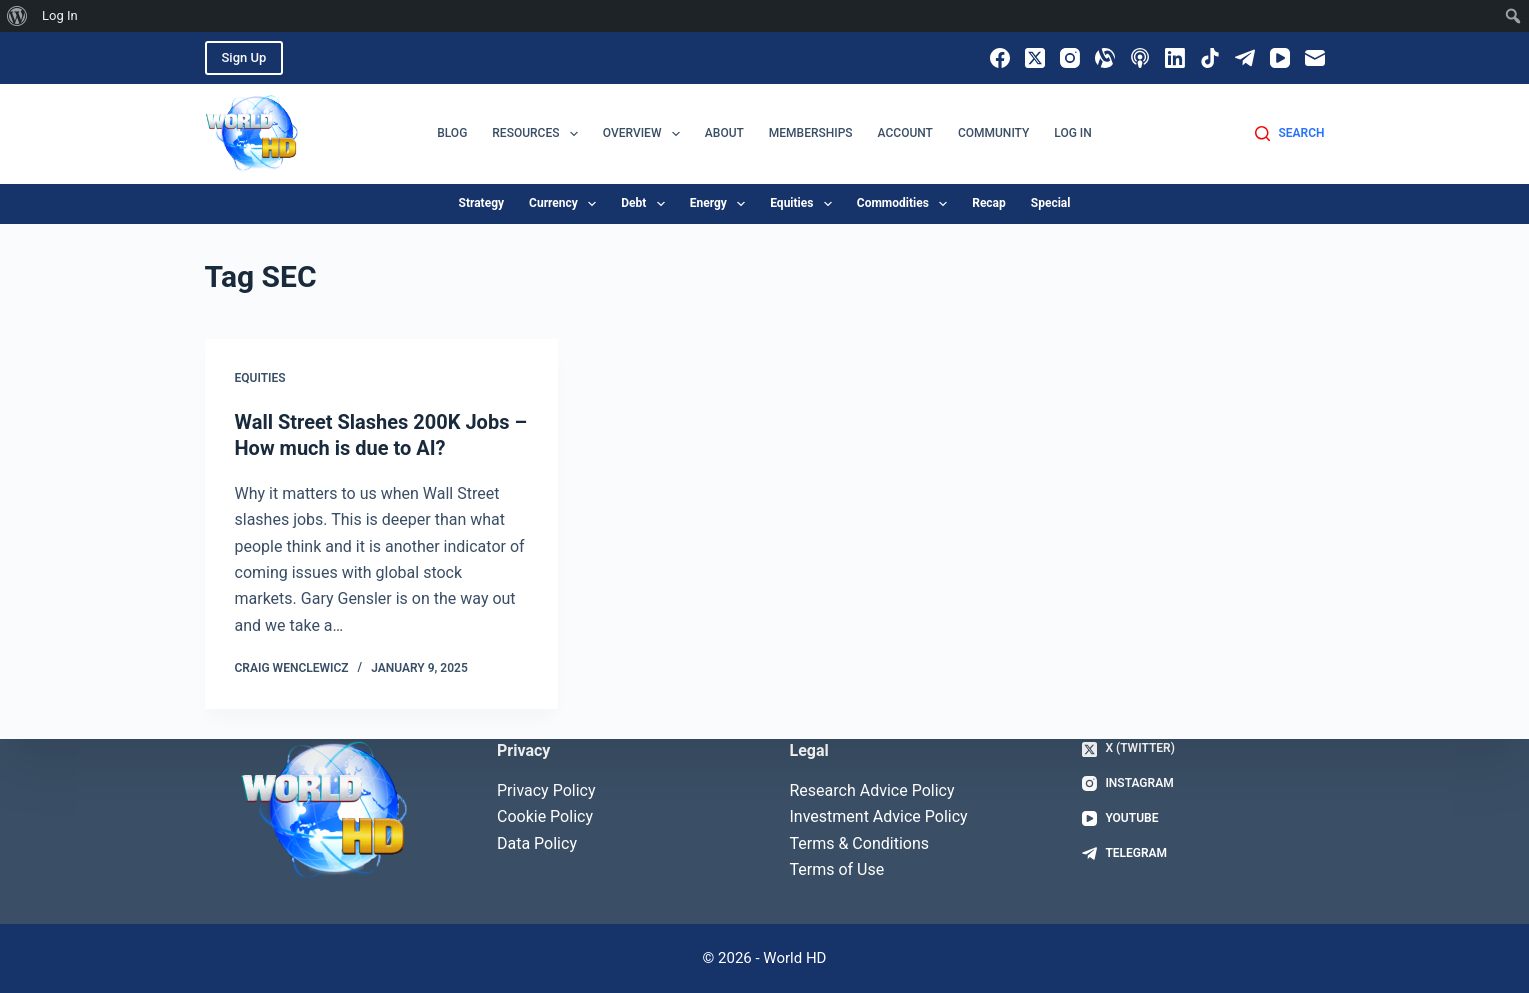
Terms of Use (837, 869)
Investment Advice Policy (879, 816)
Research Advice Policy (872, 790)
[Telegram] (1245, 58)
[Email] (1315, 58)
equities (805, 204)
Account (905, 133)
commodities (906, 204)
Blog (452, 133)
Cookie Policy (545, 816)
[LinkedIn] (1175, 58)
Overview (645, 134)
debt (646, 204)
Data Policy (537, 843)
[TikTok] (1210, 58)
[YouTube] (1280, 58)
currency (566, 204)
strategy (482, 203)
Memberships (811, 133)
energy (722, 204)
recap (989, 203)
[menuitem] (17, 16)
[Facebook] (1000, 58)
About (724, 133)
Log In (1072, 133)
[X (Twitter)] (1035, 58)
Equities (260, 378)
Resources (539, 134)
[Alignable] (1105, 58)
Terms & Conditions (860, 843)
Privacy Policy (546, 790)
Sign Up (244, 57)
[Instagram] (1070, 58)
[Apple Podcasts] (1140, 58)
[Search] (1289, 134)
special (1051, 203)
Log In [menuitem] (60, 15)
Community (993, 133)
